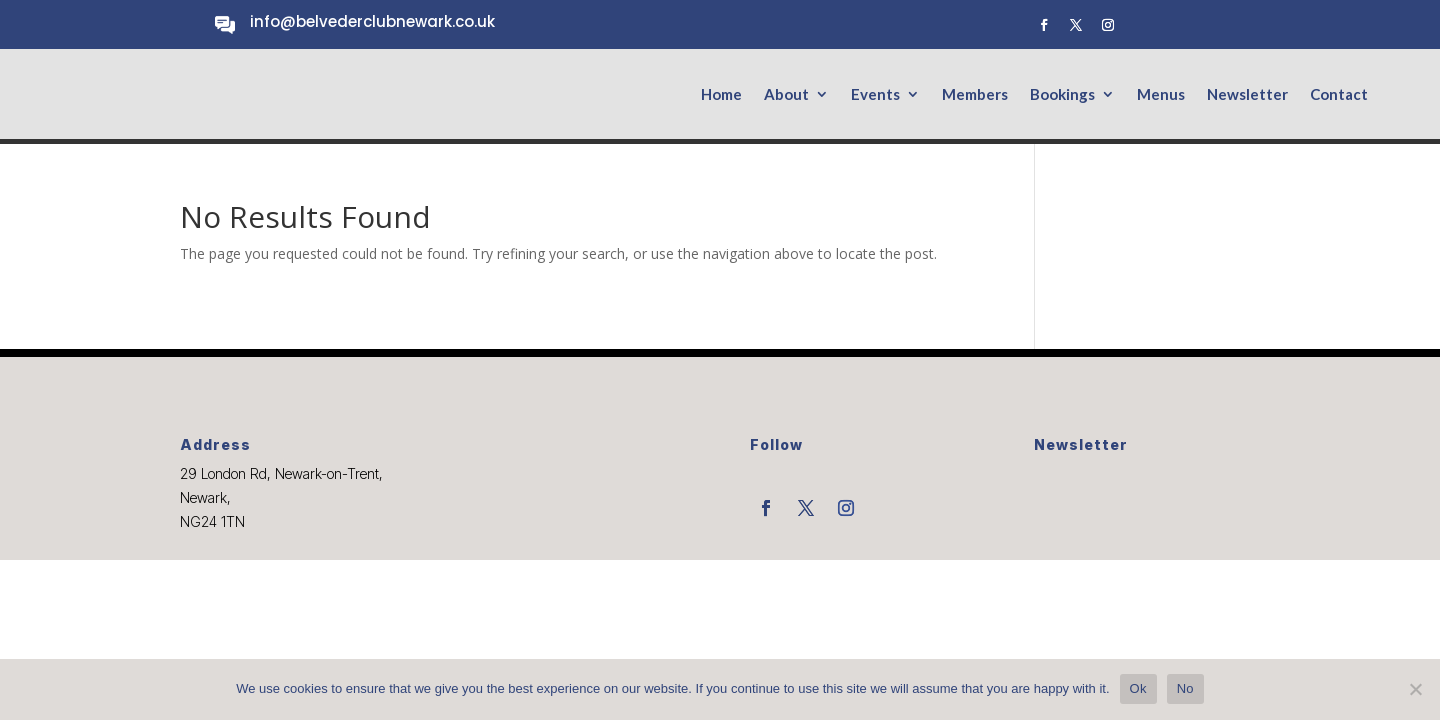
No (1185, 688)
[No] (1415, 689)
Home (721, 95)
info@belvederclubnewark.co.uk (372, 21)
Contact (1339, 95)
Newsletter (1247, 95)
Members (975, 95)
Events (875, 95)
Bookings (1062, 95)
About (786, 95)
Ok (1138, 688)
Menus (1161, 95)
